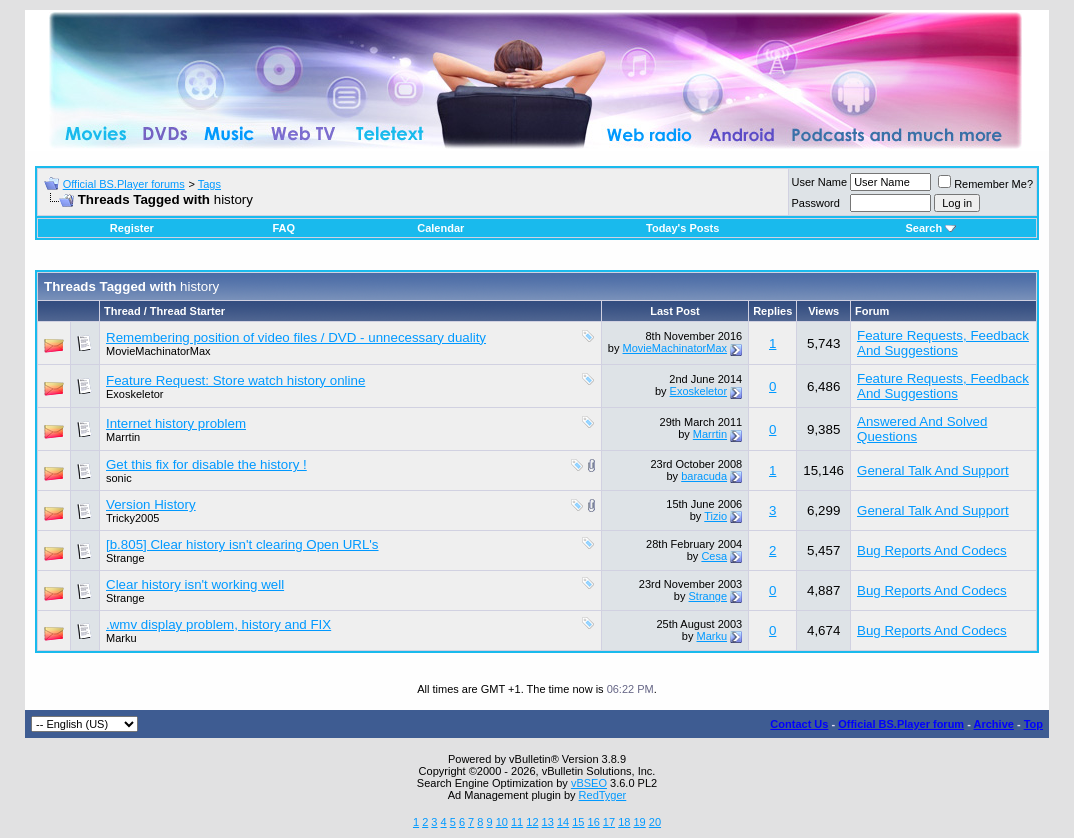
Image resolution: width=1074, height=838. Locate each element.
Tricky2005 (132, 518)
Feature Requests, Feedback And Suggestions (943, 343)
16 (594, 822)
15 (578, 822)
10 (502, 822)
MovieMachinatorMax (158, 351)
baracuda (704, 476)
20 (655, 822)
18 (624, 822)
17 (609, 822)
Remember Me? (985, 184)
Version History (151, 504)
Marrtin (123, 437)
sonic (119, 478)
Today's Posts (682, 228)
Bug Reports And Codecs (932, 550)
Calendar (440, 228)
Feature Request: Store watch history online (235, 380)
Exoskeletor (134, 394)
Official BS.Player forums (124, 184)
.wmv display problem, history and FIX (218, 624)
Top (1033, 724)
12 (532, 822)
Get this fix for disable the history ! (206, 464)
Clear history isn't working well (195, 584)
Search (930, 228)
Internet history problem (176, 423)
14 (563, 822)
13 (548, 822)
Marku (121, 638)
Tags (209, 184)
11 (517, 822)
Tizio (715, 516)
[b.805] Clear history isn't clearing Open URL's (242, 544)
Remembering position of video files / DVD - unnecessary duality (296, 337)
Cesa (714, 556)
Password (816, 203)
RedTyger (603, 795)
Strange (125, 558)
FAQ (283, 228)
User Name (820, 182)
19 (639, 822)
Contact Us (799, 724)
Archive (994, 724)
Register (132, 228)
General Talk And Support (933, 470)
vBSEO (589, 783)
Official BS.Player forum (901, 724)
